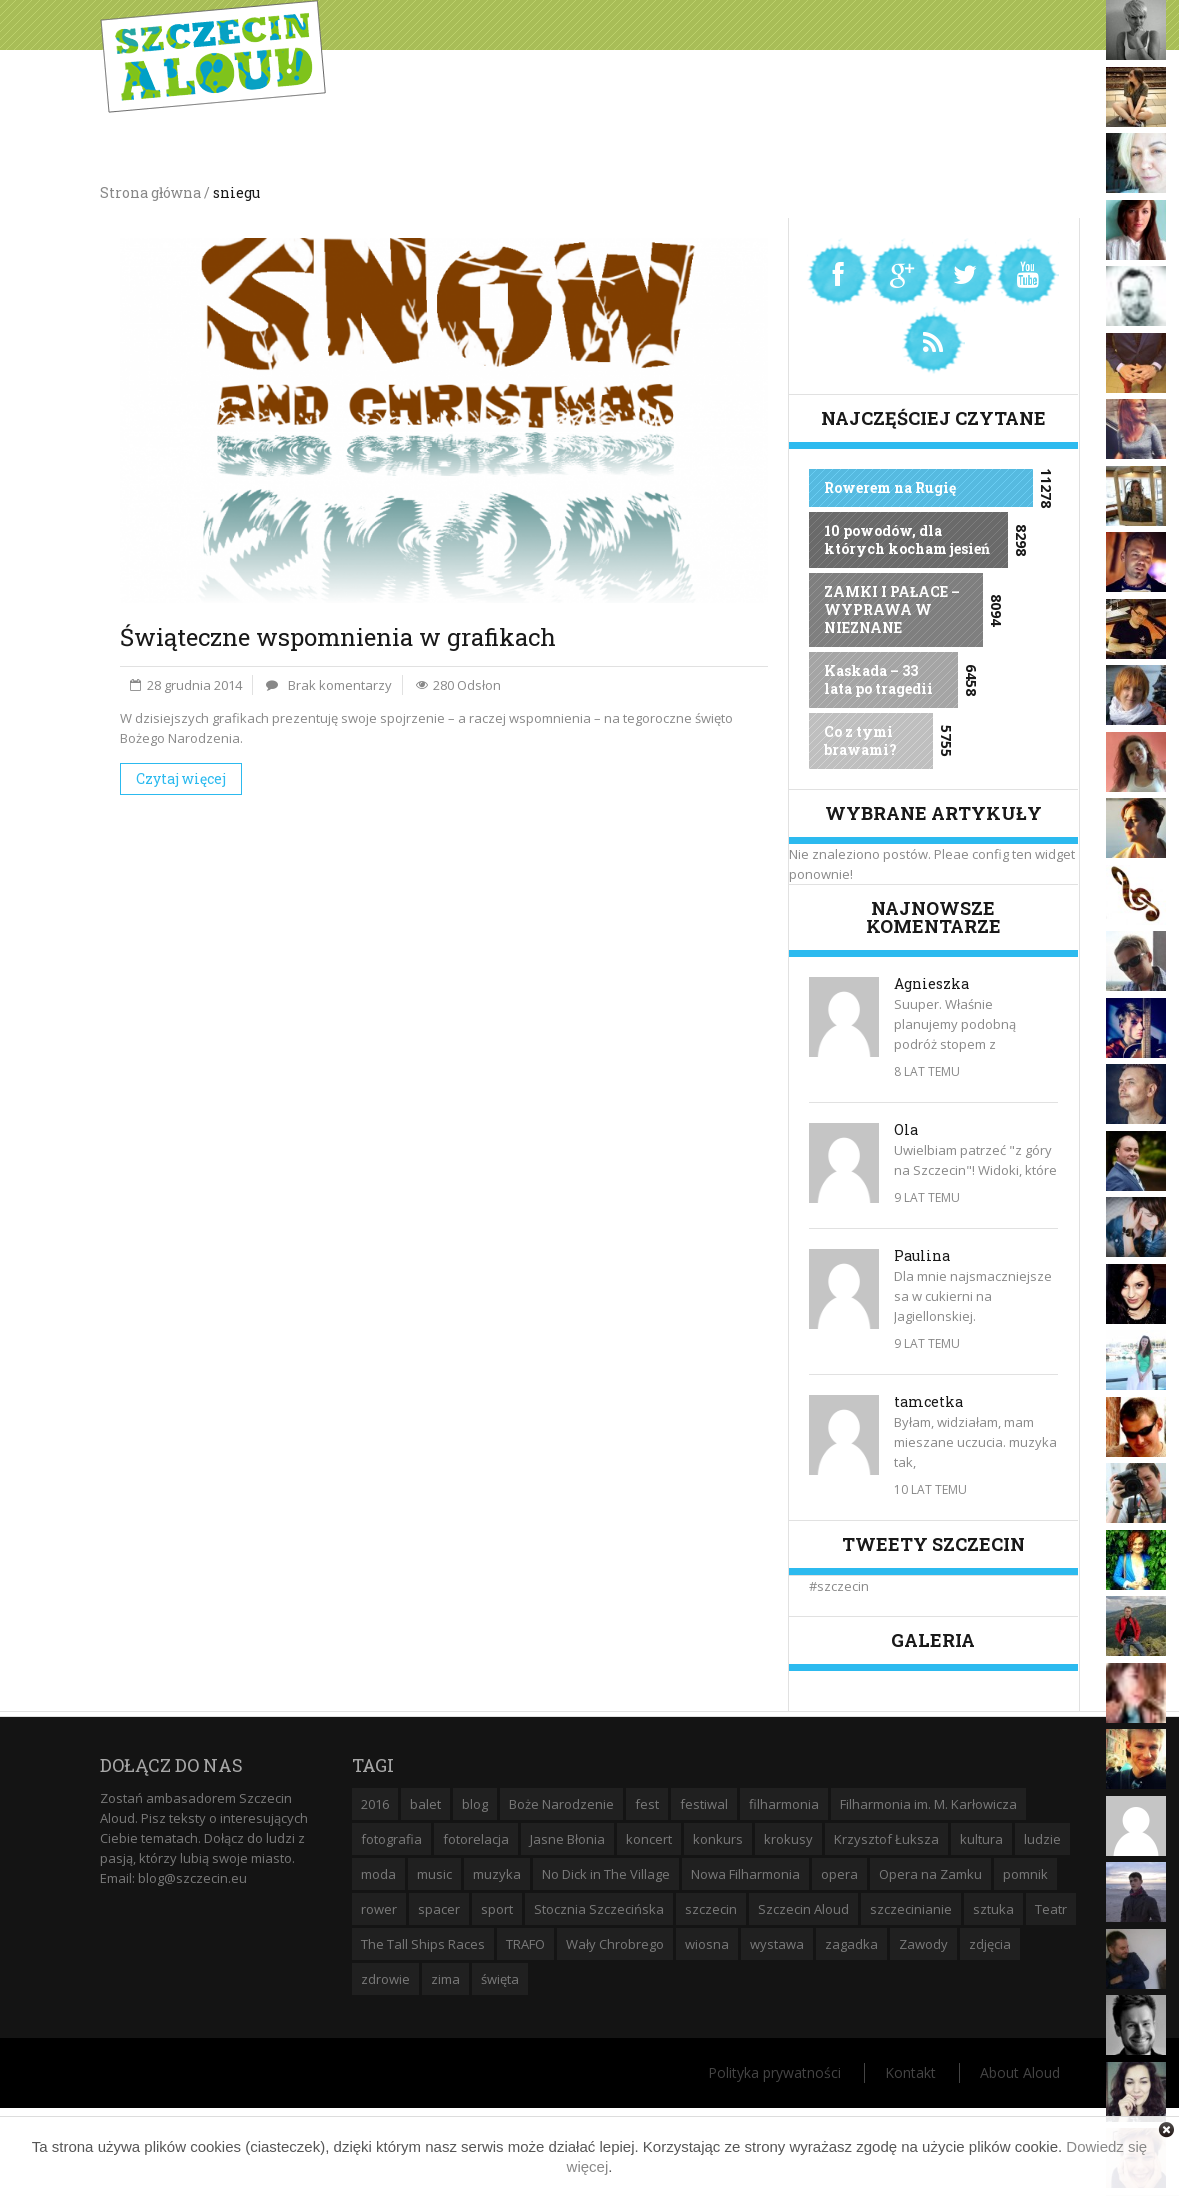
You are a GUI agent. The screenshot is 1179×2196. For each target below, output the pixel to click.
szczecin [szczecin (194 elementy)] (711, 1909)
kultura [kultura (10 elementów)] (981, 1839)
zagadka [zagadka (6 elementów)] (851, 1944)
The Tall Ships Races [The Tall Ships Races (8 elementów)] (423, 1944)
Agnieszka (931, 983)
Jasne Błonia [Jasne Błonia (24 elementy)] (567, 1839)
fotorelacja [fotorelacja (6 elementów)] (476, 1839)
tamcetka (928, 1401)
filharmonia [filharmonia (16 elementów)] (784, 1804)
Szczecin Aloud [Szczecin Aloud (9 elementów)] (803, 1909)
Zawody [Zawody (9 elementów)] (923, 1944)
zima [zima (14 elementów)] (445, 1979)
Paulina (922, 1255)
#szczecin (839, 1586)
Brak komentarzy (340, 685)
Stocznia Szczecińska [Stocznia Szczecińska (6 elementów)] (599, 1909)
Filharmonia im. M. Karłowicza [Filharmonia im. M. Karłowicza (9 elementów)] (928, 1804)
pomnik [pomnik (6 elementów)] (1025, 1874)
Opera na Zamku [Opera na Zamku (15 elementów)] (930, 1874)
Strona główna (150, 192)
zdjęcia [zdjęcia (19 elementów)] (990, 1944)
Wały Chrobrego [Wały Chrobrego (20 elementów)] (615, 1944)
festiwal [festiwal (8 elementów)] (704, 1804)
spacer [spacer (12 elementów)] (439, 1909)
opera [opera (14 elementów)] (839, 1874)
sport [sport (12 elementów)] (497, 1909)
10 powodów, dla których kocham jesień (907, 539)
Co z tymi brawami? (860, 740)
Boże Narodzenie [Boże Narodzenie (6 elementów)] (561, 1804)
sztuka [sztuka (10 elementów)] (993, 1909)
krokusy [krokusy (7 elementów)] (788, 1839)
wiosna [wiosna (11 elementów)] (707, 1944)
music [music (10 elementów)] (434, 1874)
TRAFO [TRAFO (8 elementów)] (525, 1944)
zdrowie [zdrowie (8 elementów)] (385, 1979)
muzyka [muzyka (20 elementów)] (497, 1874)
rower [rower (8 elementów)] (379, 1909)
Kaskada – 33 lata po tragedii (878, 679)
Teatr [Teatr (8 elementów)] (1051, 1909)
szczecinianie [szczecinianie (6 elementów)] (911, 1909)
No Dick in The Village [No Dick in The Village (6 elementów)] (606, 1874)
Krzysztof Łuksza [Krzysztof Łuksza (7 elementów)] (886, 1839)
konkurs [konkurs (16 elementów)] (718, 1839)
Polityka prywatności (774, 2072)
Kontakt (910, 2072)
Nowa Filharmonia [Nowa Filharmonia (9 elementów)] (745, 1874)
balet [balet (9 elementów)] (425, 1804)
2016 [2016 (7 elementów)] (375, 1804)
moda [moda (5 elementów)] (378, 1874)
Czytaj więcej (181, 778)
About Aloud (1020, 2072)
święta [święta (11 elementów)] (500, 1979)
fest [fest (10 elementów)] (647, 1804)
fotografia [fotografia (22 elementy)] (391, 1839)
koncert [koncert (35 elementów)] (649, 1839)
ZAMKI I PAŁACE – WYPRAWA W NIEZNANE (892, 609)
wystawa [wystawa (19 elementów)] (777, 1944)
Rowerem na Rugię (890, 487)
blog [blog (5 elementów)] (475, 1804)
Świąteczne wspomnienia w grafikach (338, 637)
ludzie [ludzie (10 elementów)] (1042, 1839)
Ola (906, 1129)
